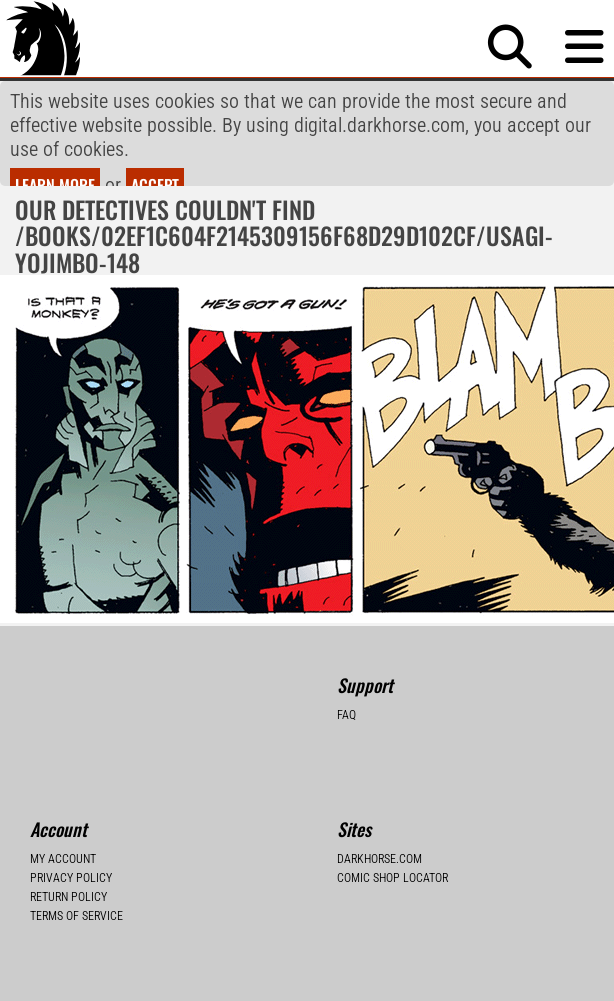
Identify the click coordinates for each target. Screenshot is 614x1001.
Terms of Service (76, 857)
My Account (63, 800)
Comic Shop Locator (392, 819)
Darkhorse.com (379, 800)
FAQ (346, 656)
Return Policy (68, 838)
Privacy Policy (71, 819)
